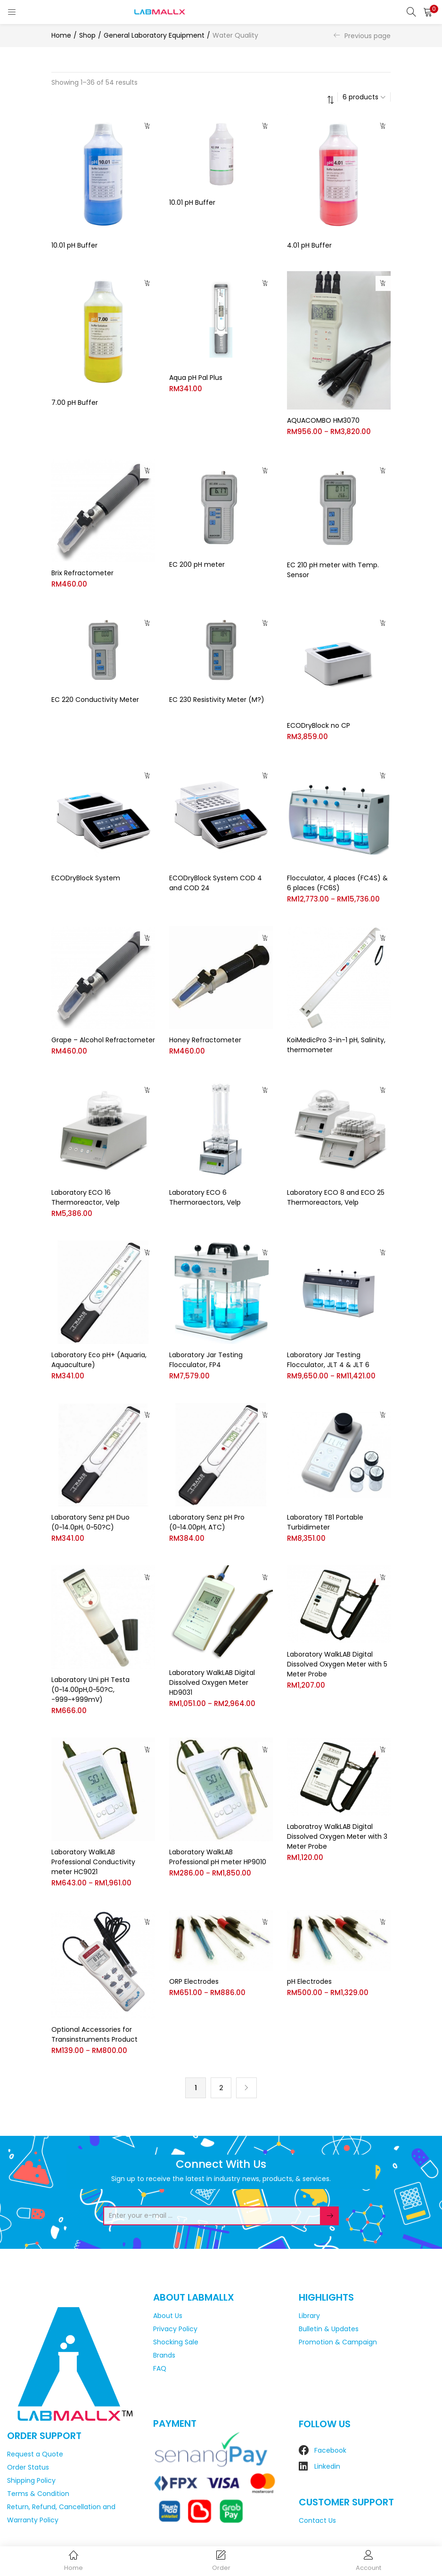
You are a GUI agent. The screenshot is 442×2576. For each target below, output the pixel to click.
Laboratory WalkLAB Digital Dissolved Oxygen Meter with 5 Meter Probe (337, 1663)
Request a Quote (35, 2453)
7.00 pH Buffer (74, 402)
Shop (87, 35)
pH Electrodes (309, 1981)
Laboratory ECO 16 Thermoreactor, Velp (85, 1196)
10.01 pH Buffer (74, 245)
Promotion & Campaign (338, 2340)
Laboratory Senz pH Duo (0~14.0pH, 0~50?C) (90, 1521)
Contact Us (317, 2519)
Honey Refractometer (205, 1039)
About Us (167, 2314)
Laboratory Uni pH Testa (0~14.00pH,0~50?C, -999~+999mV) (90, 1688)
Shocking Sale (175, 2340)
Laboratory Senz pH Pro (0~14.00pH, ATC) (207, 1521)
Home (61, 35)
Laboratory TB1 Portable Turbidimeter (325, 1521)
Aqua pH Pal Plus (195, 377)
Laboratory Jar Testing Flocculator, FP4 (206, 1358)
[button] (428, 12)
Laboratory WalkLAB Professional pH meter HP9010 (217, 1856)
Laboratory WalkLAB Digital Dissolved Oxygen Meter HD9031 (212, 1681)
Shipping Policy (31, 2479)
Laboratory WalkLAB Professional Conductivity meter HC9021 (93, 1861)
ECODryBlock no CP (318, 724)
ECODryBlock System (85, 877)
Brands (164, 2354)
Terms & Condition (38, 2492)
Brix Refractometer (82, 572)
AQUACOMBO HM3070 (323, 419)
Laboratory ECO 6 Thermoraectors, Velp (205, 1196)
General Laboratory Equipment (154, 35)
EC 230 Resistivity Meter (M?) (216, 699)
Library (309, 2314)
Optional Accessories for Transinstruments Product (94, 2033)
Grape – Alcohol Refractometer (103, 1039)
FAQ (159, 2367)
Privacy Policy (175, 2327)
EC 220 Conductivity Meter (95, 699)
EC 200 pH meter (197, 563)
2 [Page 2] (221, 2086)
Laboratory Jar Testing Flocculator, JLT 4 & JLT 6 (328, 1358)
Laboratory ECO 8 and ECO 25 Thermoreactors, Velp (336, 1196)
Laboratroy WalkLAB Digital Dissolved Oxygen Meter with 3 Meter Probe (337, 1836)
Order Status (28, 2466)
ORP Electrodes (194, 1981)
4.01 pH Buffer (309, 245)
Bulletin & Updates (329, 2327)
